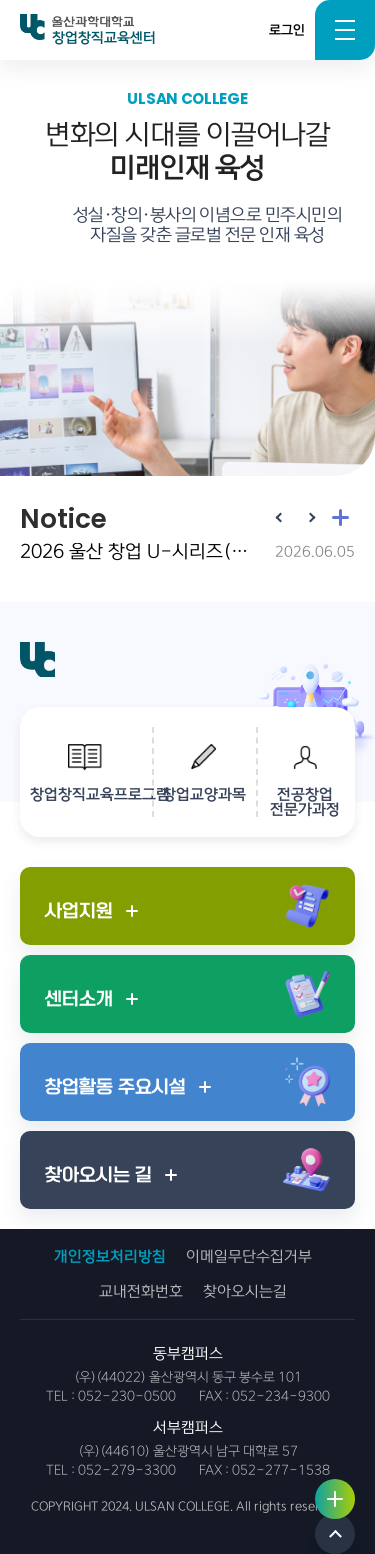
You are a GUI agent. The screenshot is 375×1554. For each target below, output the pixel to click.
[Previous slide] (280, 517)
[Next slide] (310, 517)
